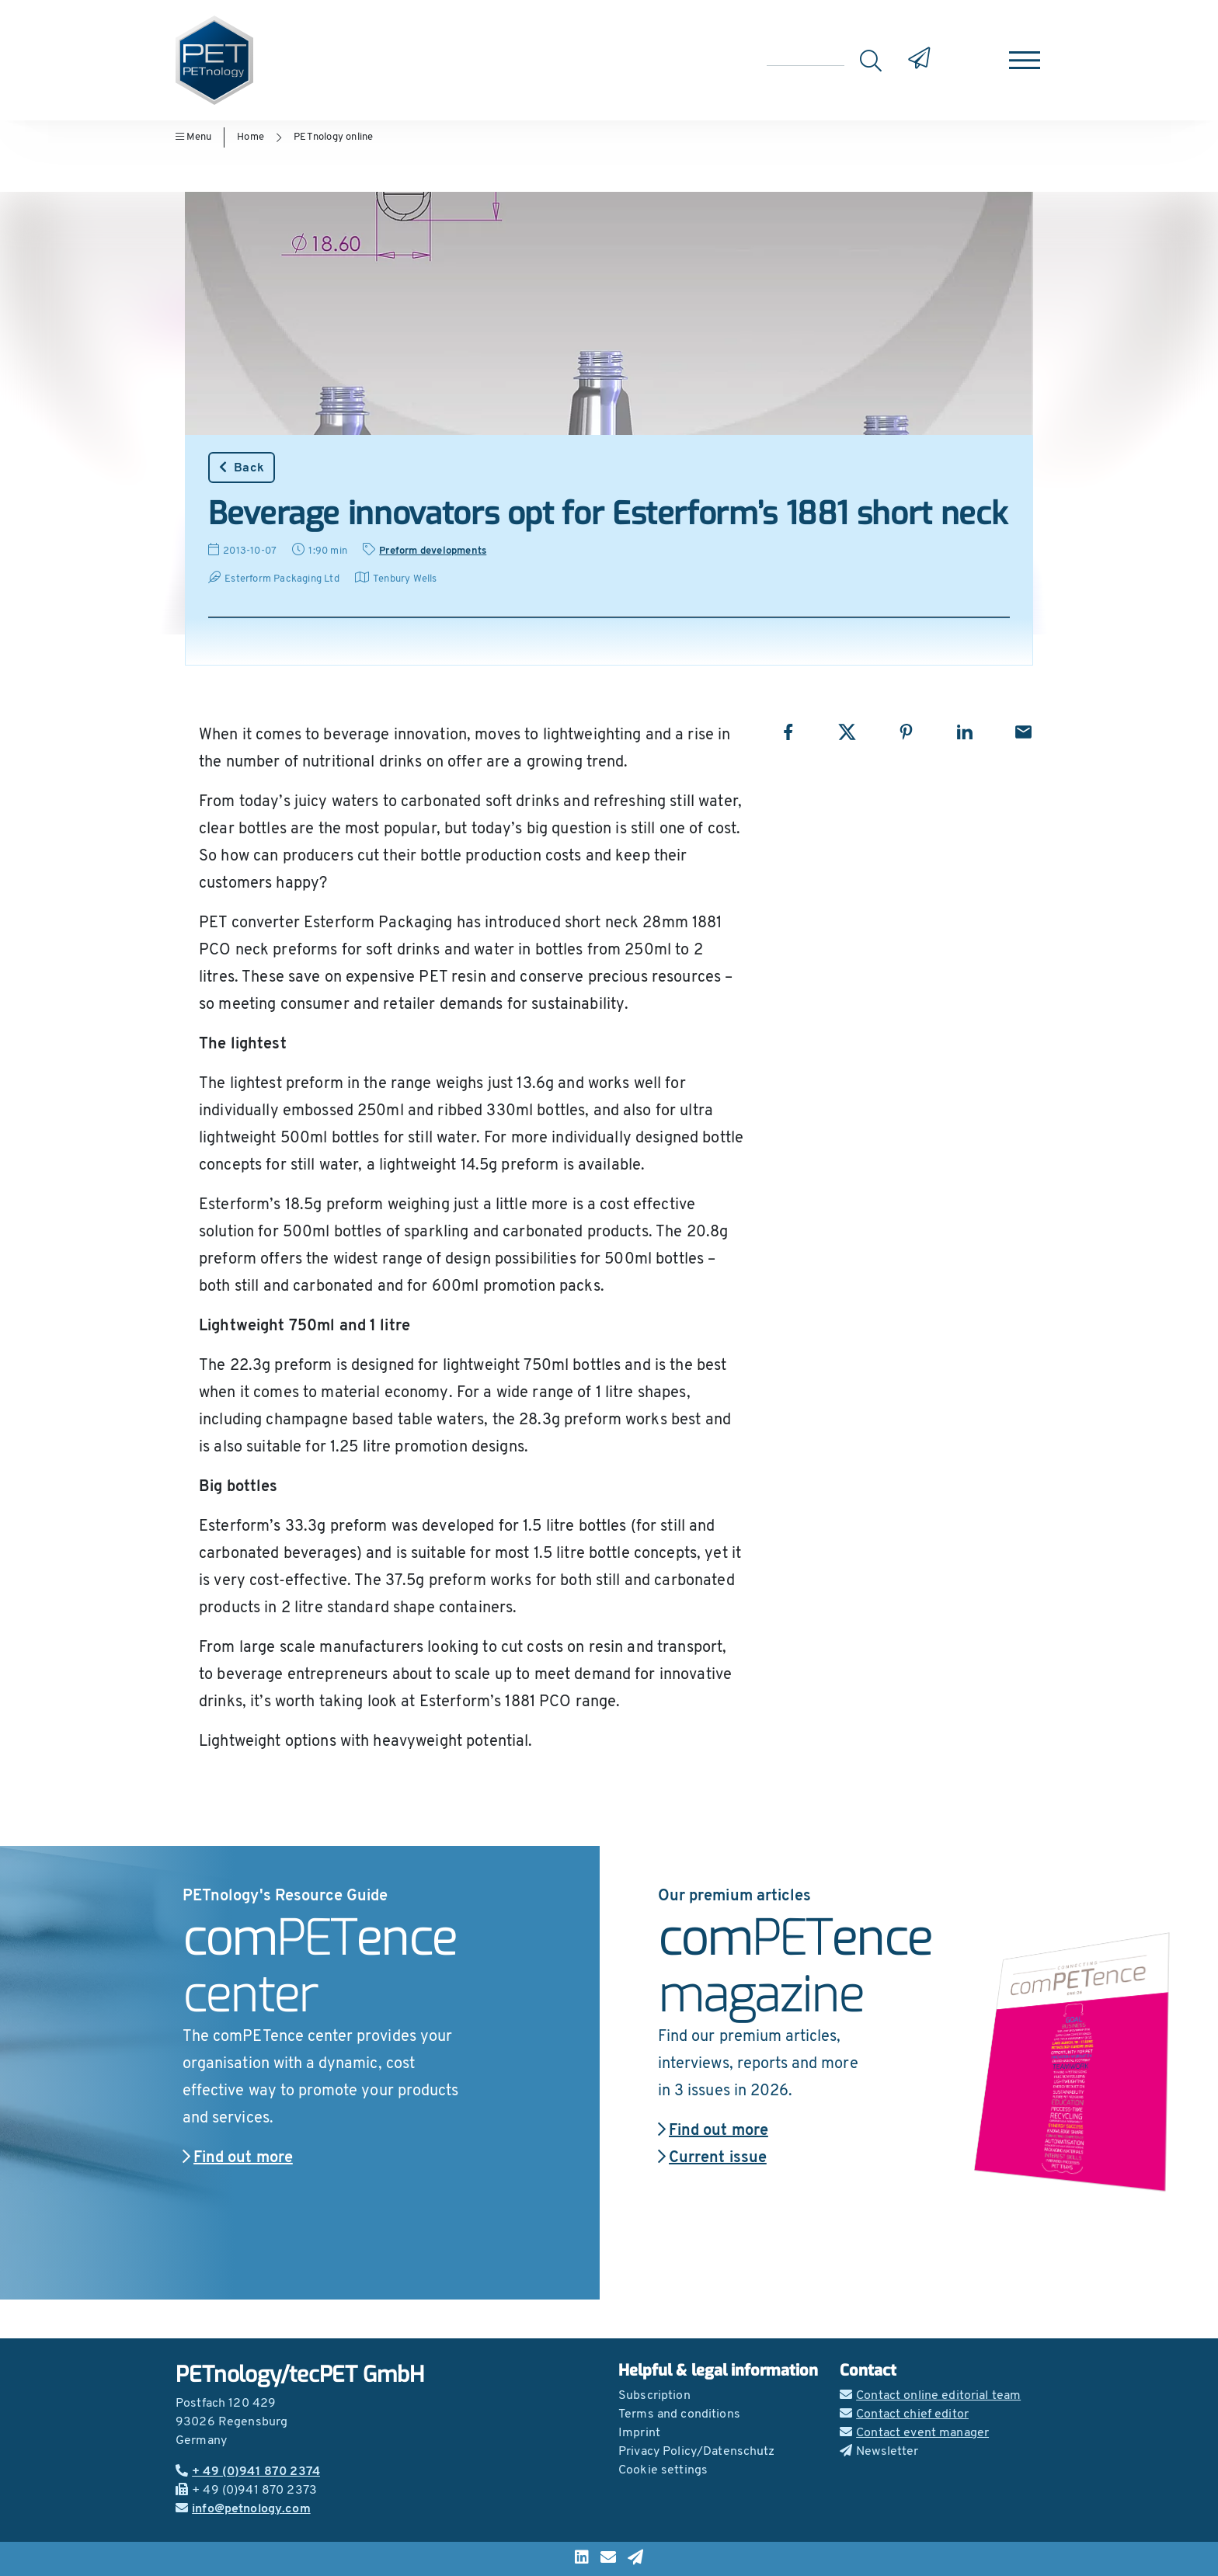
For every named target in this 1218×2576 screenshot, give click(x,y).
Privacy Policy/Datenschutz (696, 2452)
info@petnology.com (243, 2509)
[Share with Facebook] (788, 732)
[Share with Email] (1023, 732)
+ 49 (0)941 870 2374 (248, 2472)
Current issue (712, 2158)
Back (241, 468)
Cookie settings (663, 2470)
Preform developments (432, 551)
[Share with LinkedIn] (964, 732)
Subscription (654, 2396)
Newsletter (879, 2452)
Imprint (639, 2433)
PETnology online (333, 137)
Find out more (238, 2158)
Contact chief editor (904, 2414)
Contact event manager (914, 2433)
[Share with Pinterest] (906, 732)
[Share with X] (847, 732)
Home (250, 137)
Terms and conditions (679, 2414)
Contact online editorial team (930, 2396)
